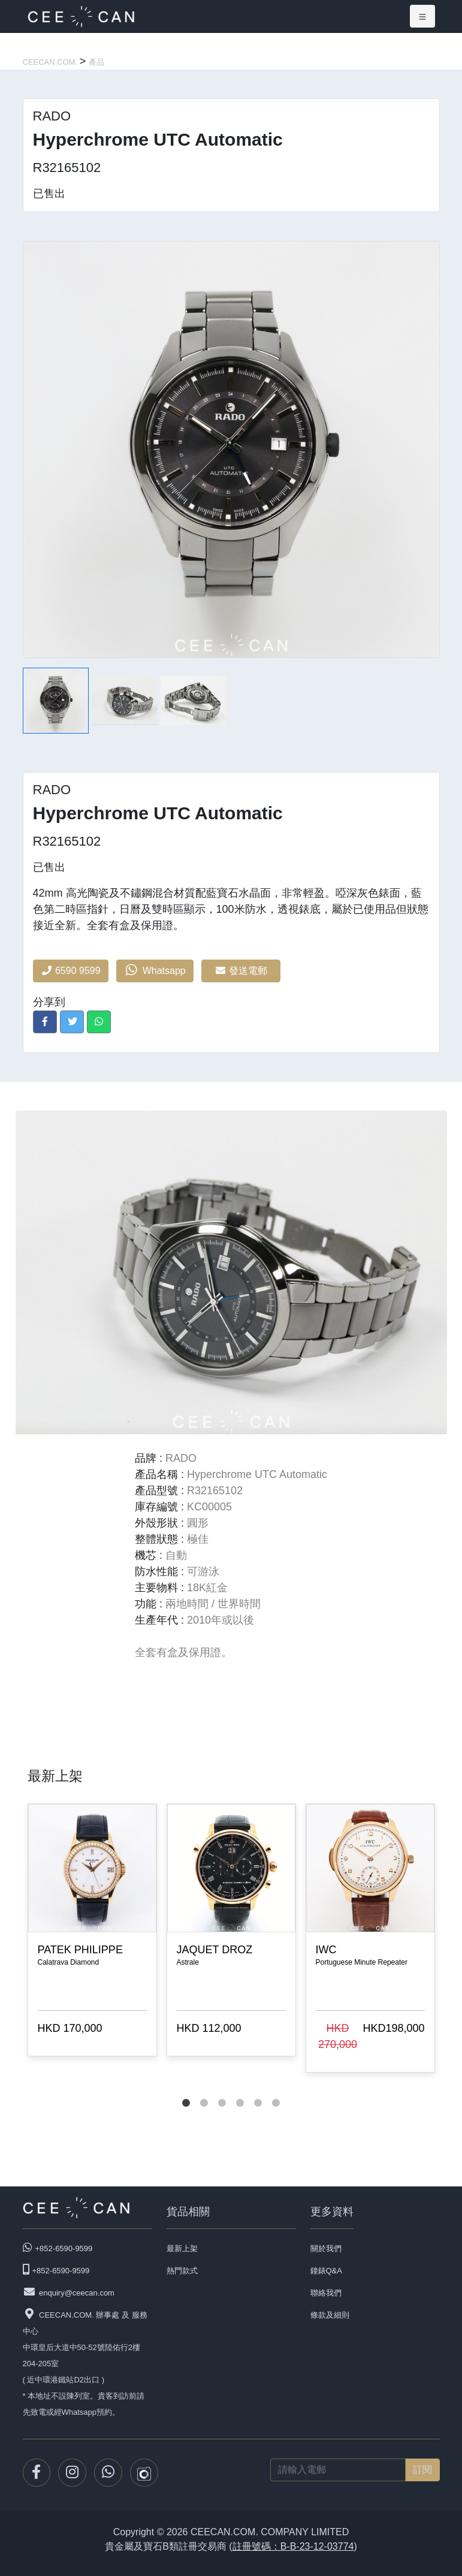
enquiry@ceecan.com (76, 2292)
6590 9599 (71, 971)
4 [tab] (240, 2091)
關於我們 (326, 2248)
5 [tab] (258, 2091)
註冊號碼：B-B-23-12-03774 (293, 2546)
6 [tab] (276, 2091)
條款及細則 (329, 2314)
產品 (96, 62)
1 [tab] (186, 2091)
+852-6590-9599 (64, 2248)
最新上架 (182, 2248)
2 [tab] (204, 2091)
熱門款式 (182, 2270)
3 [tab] (222, 2091)
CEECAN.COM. (51, 62)
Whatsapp (155, 970)
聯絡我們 (326, 2292)
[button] (45, 1022)
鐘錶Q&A (326, 2270)
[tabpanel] (92, 1932)
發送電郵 (241, 971)
